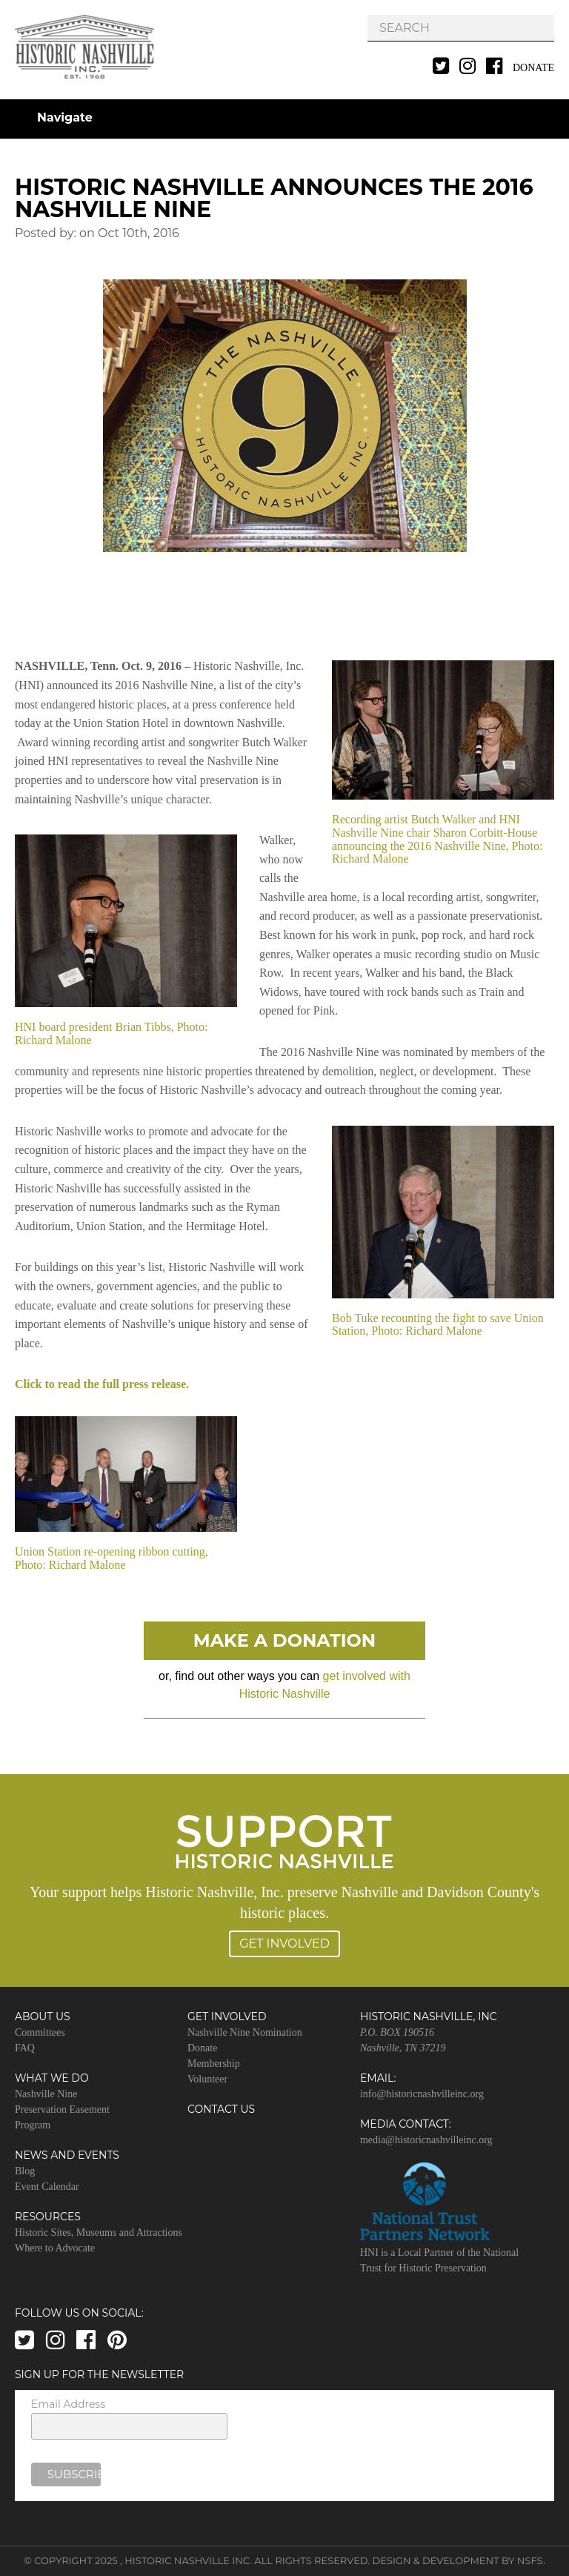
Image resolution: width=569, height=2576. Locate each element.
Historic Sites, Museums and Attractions (98, 2232)
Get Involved (284, 1943)
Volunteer (207, 2079)
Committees (40, 2032)
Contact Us (221, 2109)
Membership (213, 2063)
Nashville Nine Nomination (244, 2032)
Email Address (68, 2404)
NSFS (530, 2560)
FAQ (25, 2048)
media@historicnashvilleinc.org (426, 2139)
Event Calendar (47, 2186)
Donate (533, 67)
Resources (48, 2216)
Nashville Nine (46, 2093)
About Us (42, 2016)
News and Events (67, 2155)
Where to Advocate (55, 2248)
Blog (25, 2171)
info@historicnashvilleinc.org (422, 2093)
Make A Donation (284, 1640)
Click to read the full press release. (102, 1384)
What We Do (52, 2078)
